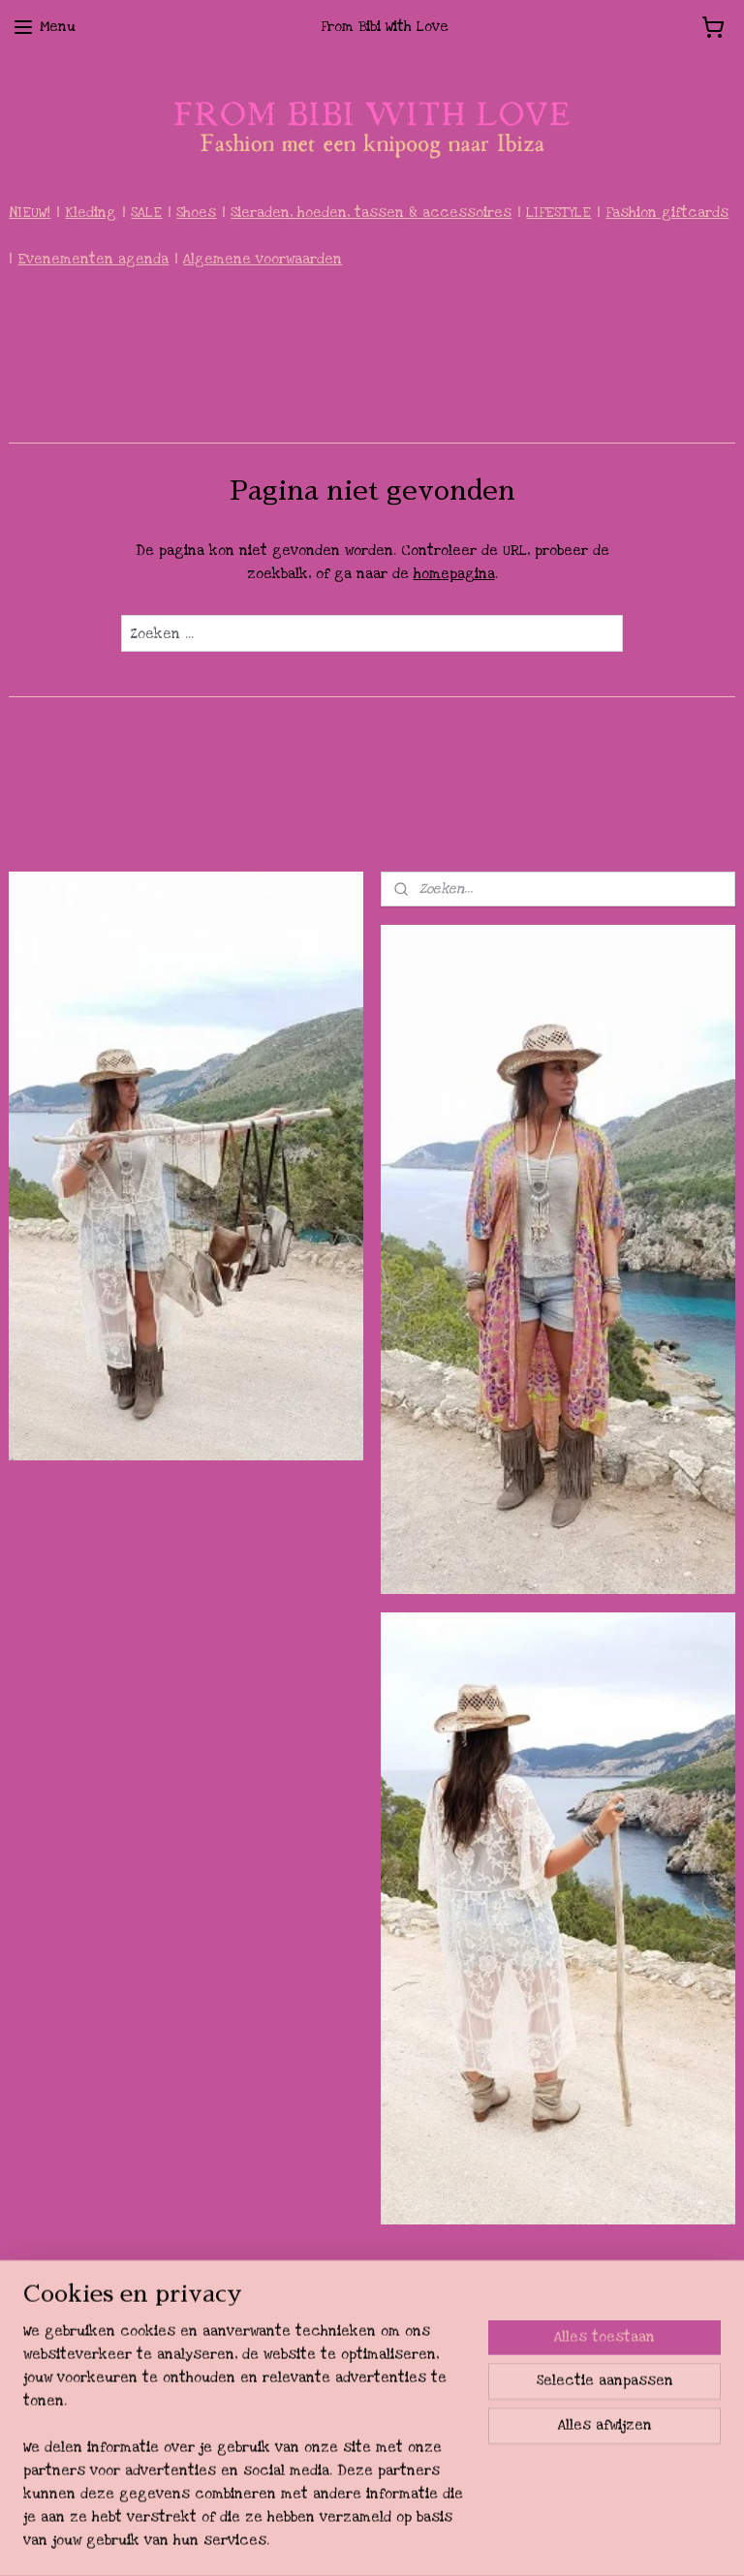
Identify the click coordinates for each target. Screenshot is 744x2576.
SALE (146, 212)
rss (360, 2540)
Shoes (196, 212)
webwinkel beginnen (424, 2540)
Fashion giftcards (666, 212)
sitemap (323, 2540)
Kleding (90, 212)
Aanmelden (61, 2450)
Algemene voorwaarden (262, 259)
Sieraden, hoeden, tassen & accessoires (371, 212)
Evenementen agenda (93, 259)
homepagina (454, 574)
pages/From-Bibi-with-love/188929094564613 (581, 2295)
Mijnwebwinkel (571, 2540)
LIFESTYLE (558, 212)
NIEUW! (29, 212)
